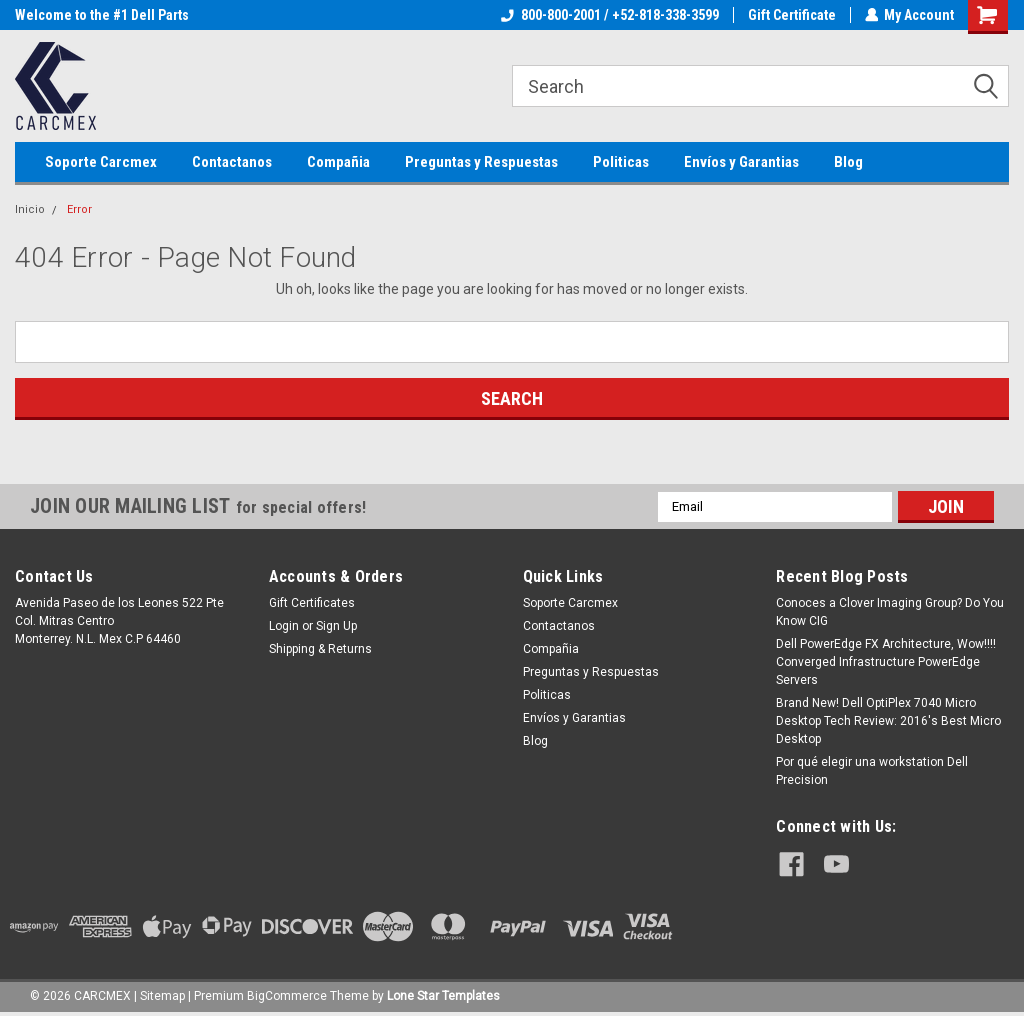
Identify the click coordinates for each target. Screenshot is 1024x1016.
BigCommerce (287, 996)
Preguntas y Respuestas (481, 162)
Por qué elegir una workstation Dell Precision (872, 771)
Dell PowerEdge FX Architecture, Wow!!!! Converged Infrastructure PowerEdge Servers (886, 662)
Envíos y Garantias (741, 162)
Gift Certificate (791, 15)
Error (79, 209)
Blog (848, 162)
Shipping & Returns (320, 649)
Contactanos (232, 162)
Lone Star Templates (443, 996)
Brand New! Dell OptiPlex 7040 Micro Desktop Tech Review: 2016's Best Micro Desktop (888, 721)
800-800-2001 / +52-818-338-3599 (609, 15)
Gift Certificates (312, 603)
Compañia (338, 162)
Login (284, 626)
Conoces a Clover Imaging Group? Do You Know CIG (890, 612)
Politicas (621, 162)
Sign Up (336, 626)
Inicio (30, 209)
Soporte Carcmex (101, 162)
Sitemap (162, 996)
